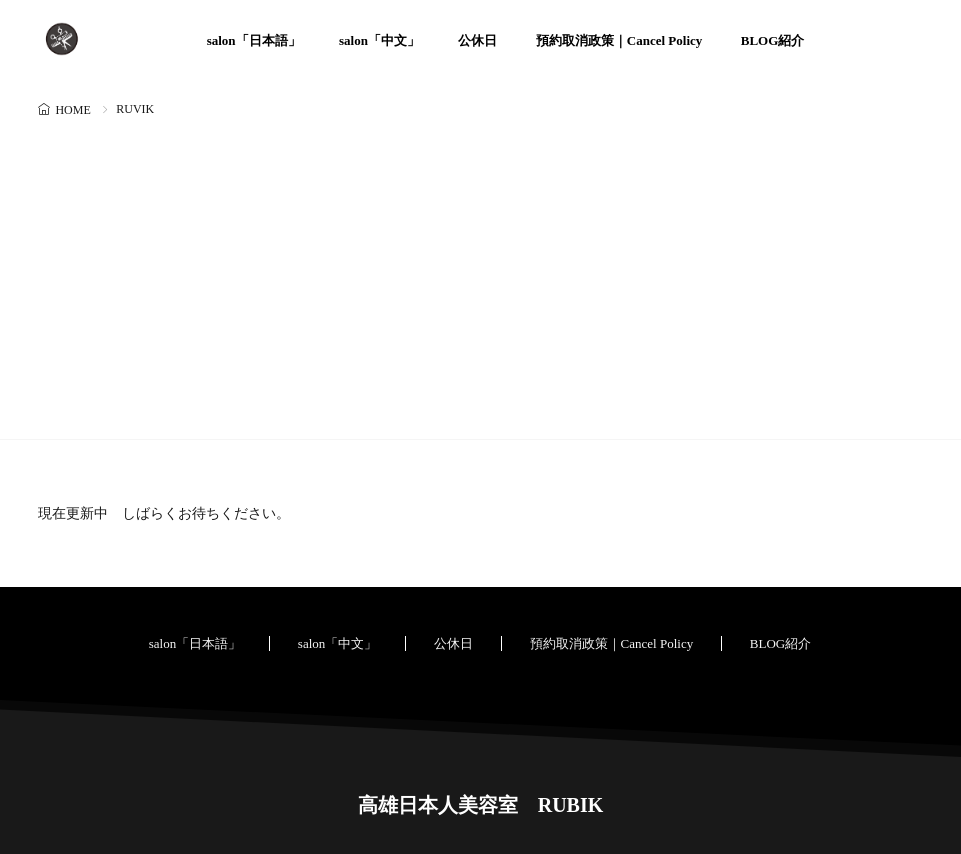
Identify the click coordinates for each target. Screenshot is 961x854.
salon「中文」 (379, 40)
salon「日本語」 (254, 40)
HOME (72, 110)
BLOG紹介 (773, 40)
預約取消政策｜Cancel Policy (619, 40)
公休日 (477, 40)
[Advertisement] (480, 274)
